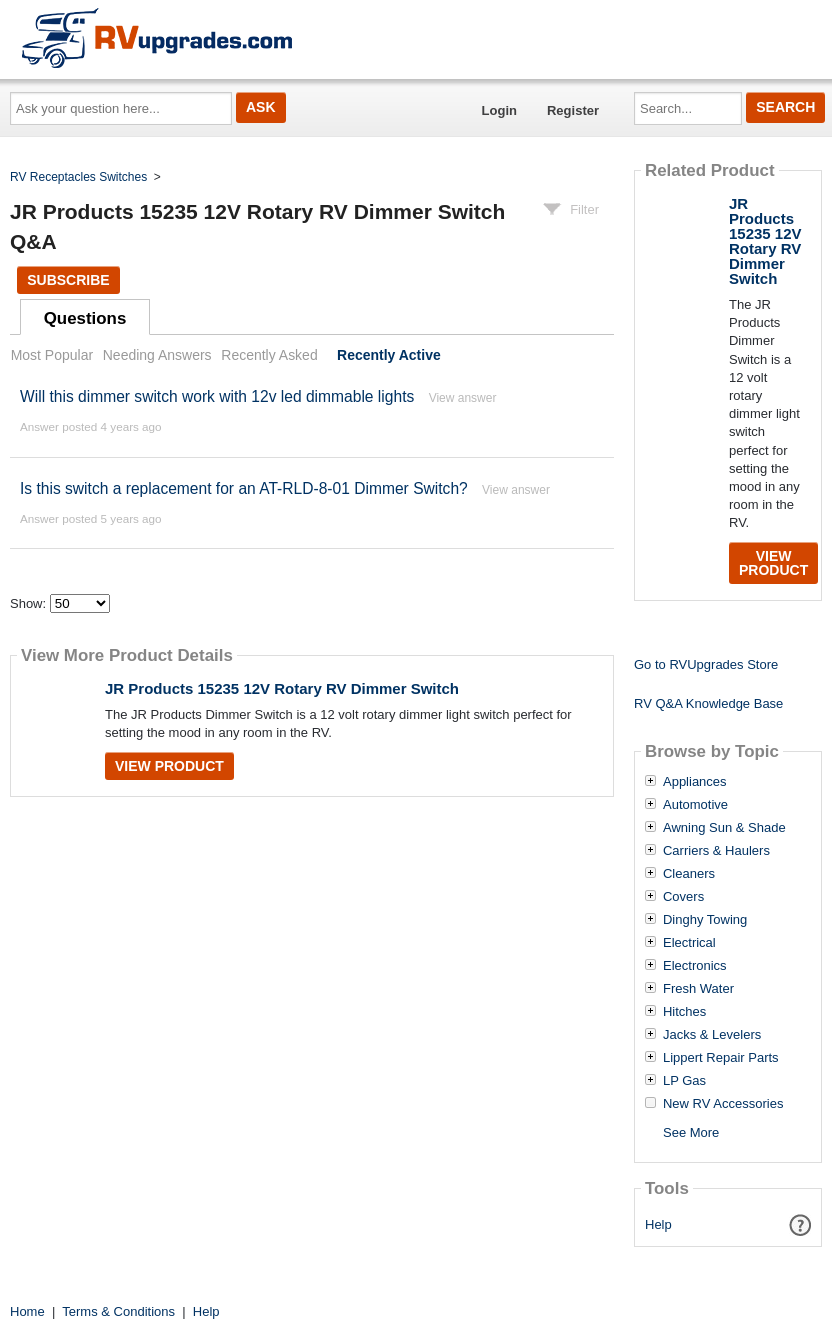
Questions (85, 318)
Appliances (695, 782)
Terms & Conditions (118, 1311)
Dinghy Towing (705, 920)
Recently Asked (269, 355)
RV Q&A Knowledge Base (708, 703)
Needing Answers (157, 355)
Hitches (684, 1012)
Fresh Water (698, 989)
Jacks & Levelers (712, 1035)
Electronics (695, 966)
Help (658, 1224)
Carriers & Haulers (716, 851)
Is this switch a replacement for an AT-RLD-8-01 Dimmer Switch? (244, 488)
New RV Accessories (723, 1104)
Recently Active (389, 355)
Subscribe (68, 280)
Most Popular (52, 355)
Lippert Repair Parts (721, 1058)
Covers (683, 897)
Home (27, 1311)
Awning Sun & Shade (724, 828)
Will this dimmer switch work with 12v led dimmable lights (217, 396)
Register (573, 110)
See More (691, 1132)
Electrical (689, 943)
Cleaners (689, 874)
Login (499, 110)
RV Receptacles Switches (78, 177)
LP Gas (684, 1081)
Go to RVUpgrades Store (706, 664)
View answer (463, 398)
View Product (169, 766)
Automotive (695, 805)
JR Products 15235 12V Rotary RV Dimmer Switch (282, 688)
